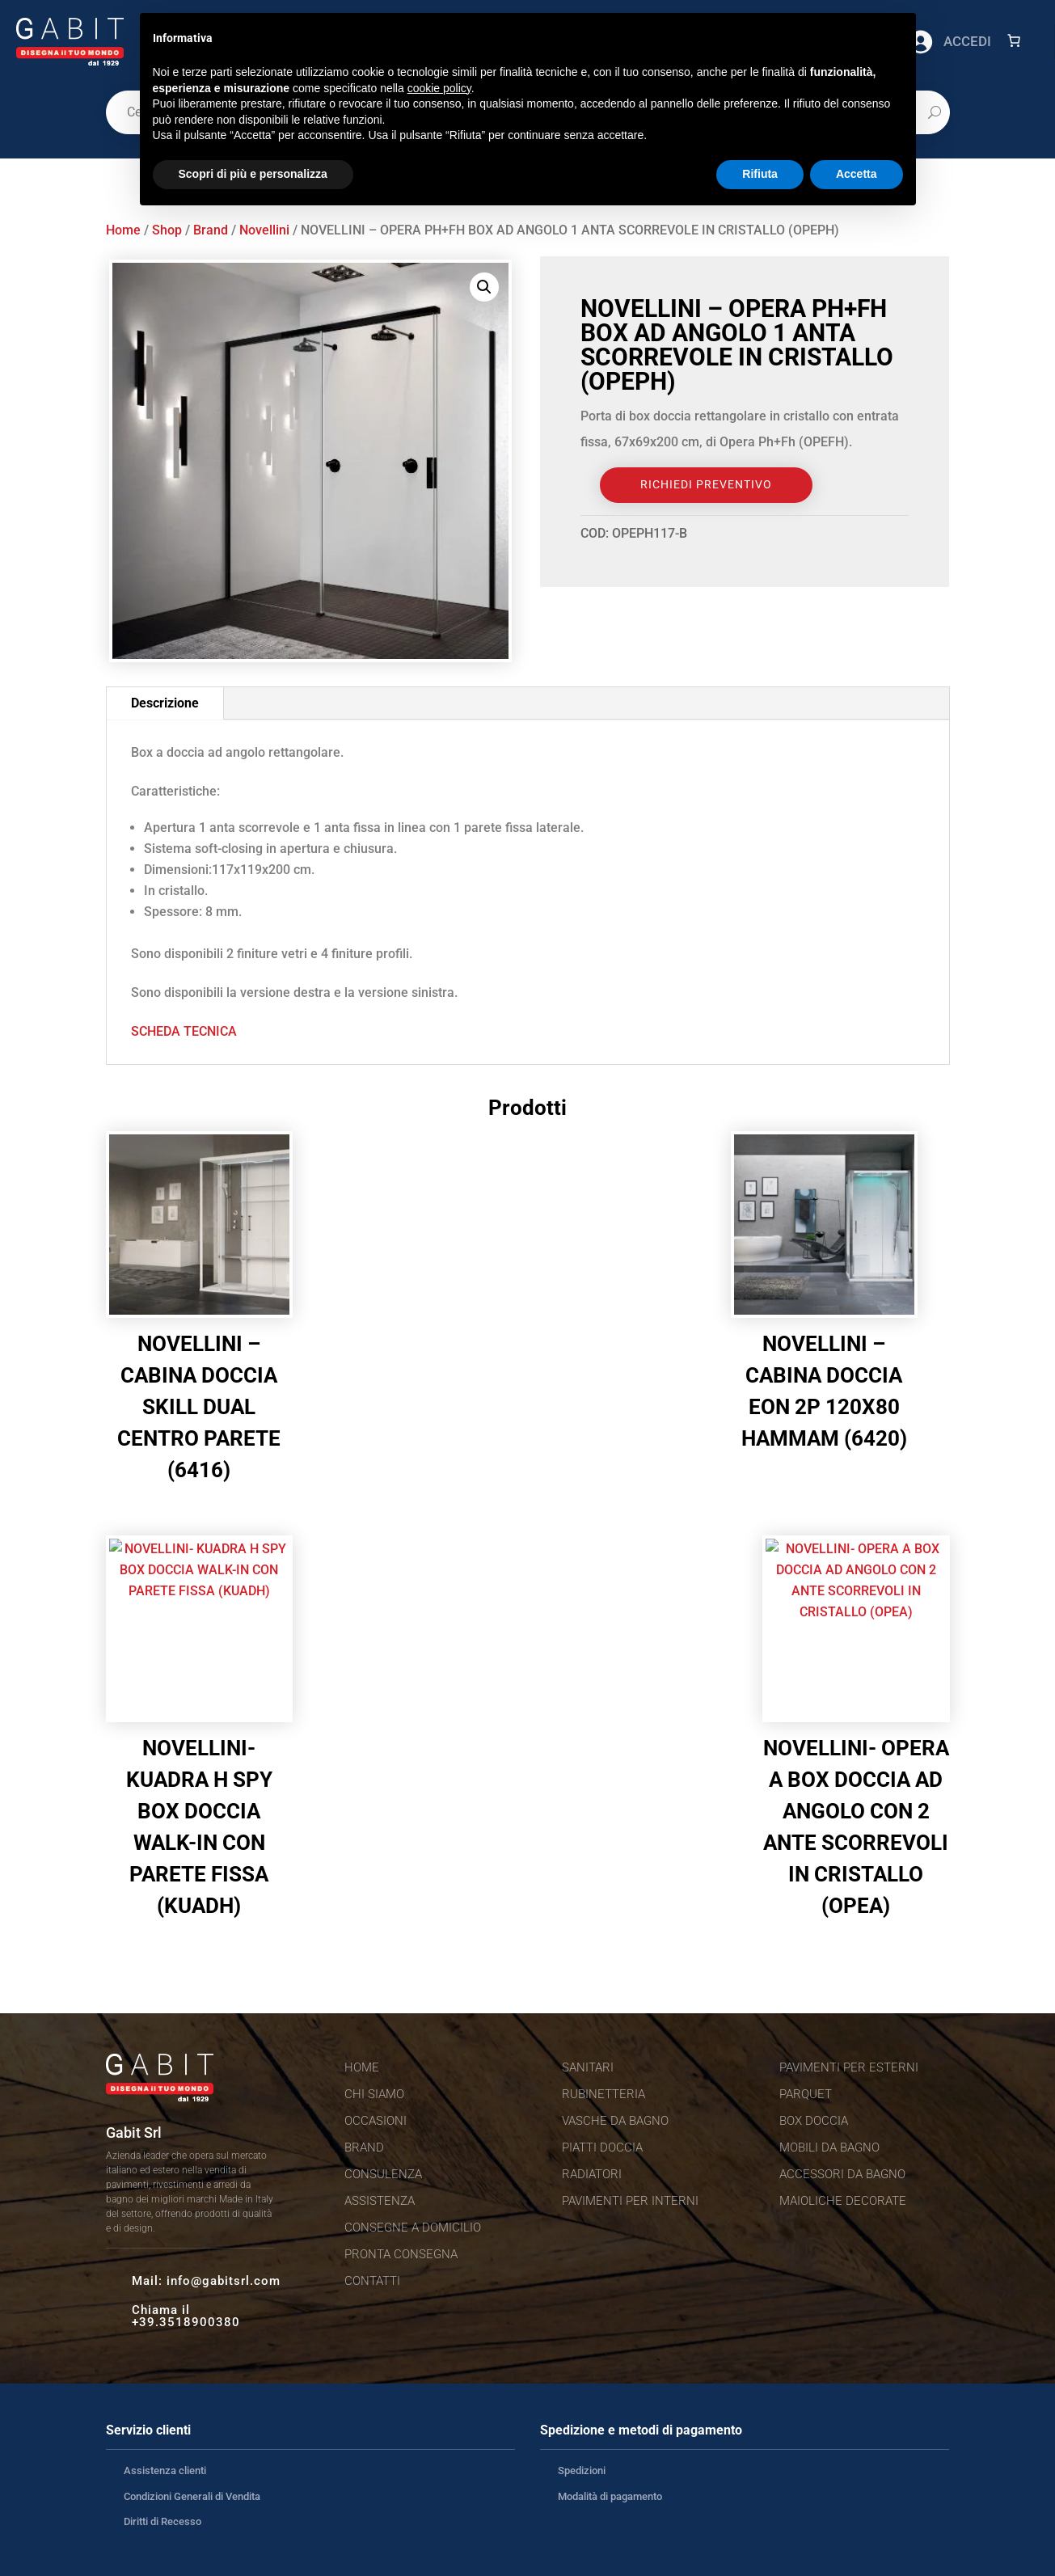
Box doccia (813, 2121)
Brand (210, 230)
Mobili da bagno (829, 2147)
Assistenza (379, 2201)
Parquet (805, 2094)
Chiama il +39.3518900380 (186, 2316)
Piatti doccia (602, 2147)
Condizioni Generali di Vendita (192, 2496)
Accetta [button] (856, 173)
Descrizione (165, 703)
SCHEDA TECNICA (184, 1031)
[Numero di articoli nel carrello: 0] (1014, 40)
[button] (484, 287)
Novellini (264, 230)
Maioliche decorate (842, 2201)
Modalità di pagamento (610, 2496)
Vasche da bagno (615, 2121)
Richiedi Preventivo (706, 484)
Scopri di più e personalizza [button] (253, 173)
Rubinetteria (603, 2094)
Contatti (372, 2281)
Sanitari (588, 2067)
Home (123, 230)
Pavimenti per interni (630, 2201)
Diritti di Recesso (162, 2521)
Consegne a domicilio (412, 2227)
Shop (167, 230)
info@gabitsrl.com (224, 2281)
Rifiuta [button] (760, 173)
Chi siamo (374, 2094)
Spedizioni (582, 2470)
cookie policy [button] (439, 88)
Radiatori (592, 2174)
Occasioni (375, 2121)
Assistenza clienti (165, 2470)
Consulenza (383, 2174)
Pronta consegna (401, 2254)
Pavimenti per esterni (848, 2067)
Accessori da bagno (842, 2174)
